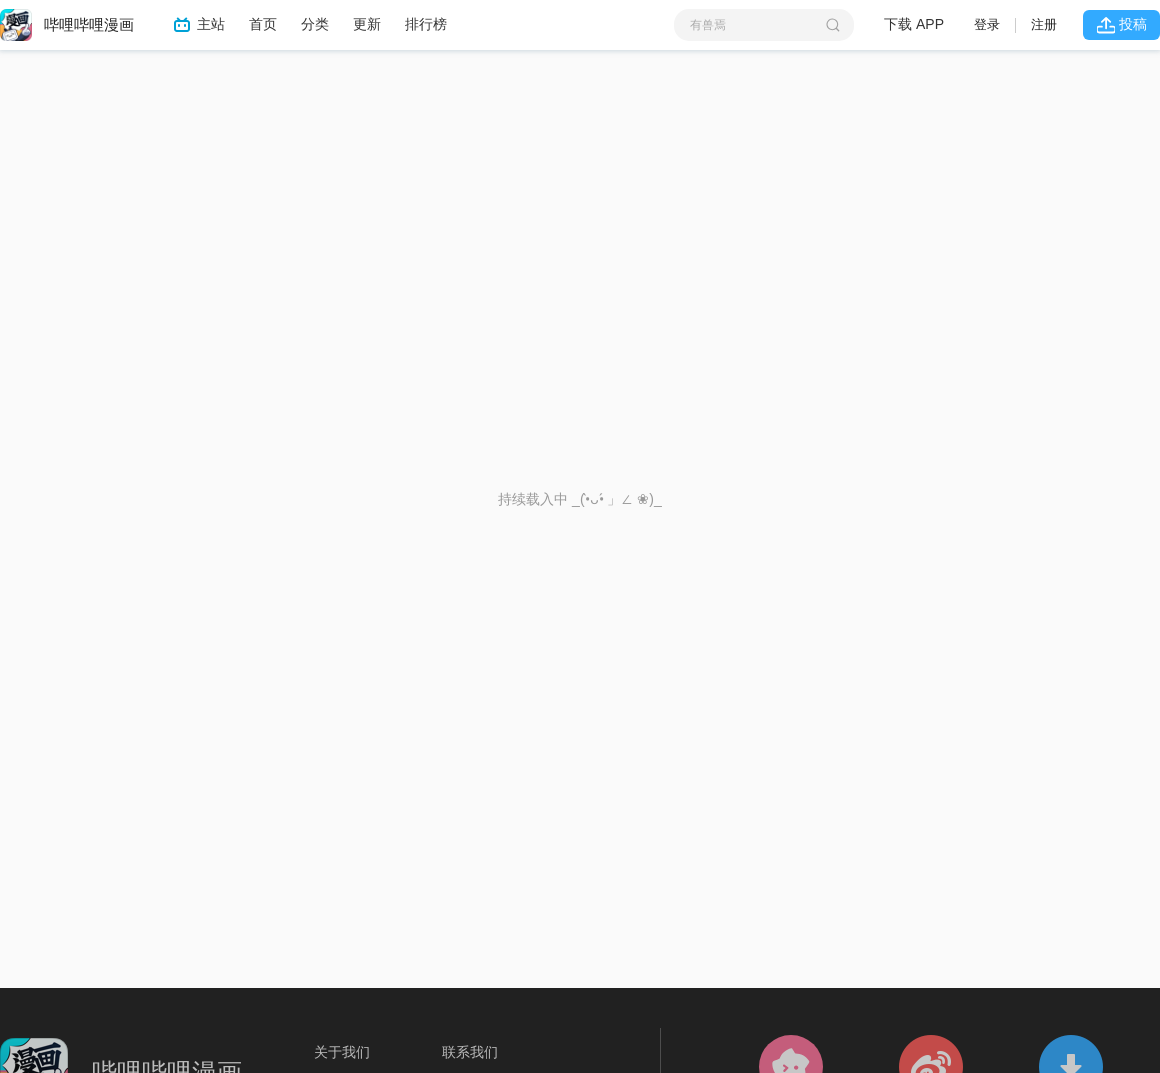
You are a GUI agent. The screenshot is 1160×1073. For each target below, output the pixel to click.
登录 (987, 24)
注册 (1044, 24)
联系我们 (470, 1052)
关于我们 (342, 1052)
